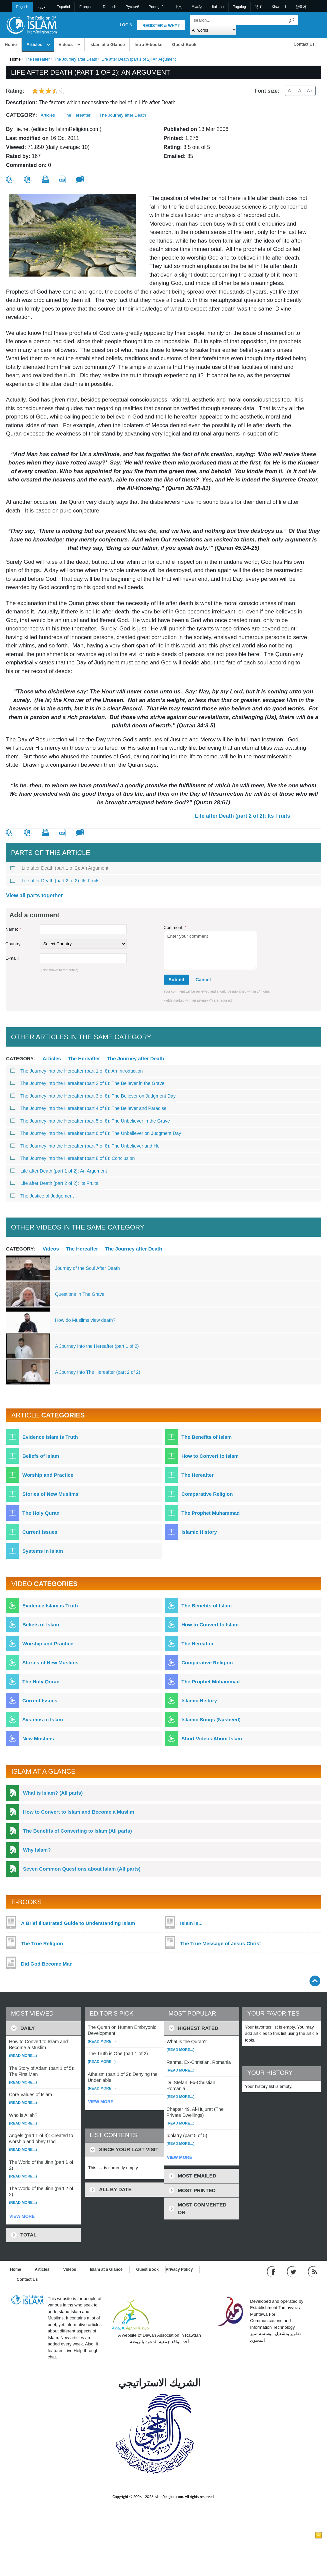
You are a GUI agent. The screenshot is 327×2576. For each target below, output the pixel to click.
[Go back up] (314, 1980)
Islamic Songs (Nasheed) (211, 1719)
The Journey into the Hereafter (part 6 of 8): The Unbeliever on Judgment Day (95, 1133)
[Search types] (213, 30)
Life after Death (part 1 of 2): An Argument (59, 868)
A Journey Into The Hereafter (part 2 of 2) (97, 1372)
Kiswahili (279, 7)
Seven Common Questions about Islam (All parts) (82, 1869)
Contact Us (304, 44)
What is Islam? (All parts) (53, 1793)
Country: (13, 943)
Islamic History (199, 1532)
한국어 (300, 7)
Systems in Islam (42, 1551)
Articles (34, 44)
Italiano (218, 7)
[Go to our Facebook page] (272, 2270)
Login (126, 25)
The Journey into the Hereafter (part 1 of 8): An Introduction (76, 1071)
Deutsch (109, 7)
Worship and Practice (47, 1475)
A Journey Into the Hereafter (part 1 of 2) (97, 1346)
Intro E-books (148, 44)
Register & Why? (161, 25)
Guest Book (184, 44)
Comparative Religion (207, 1494)
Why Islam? (37, 1850)
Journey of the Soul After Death (87, 1268)
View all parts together (34, 895)
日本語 (196, 7)
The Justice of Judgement (42, 1196)
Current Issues (39, 1532)
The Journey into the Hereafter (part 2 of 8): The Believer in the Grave (87, 1083)
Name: (13, 929)
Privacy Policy (179, 2269)
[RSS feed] (312, 2270)
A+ (310, 90)
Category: (21, 115)
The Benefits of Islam (206, 1437)
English (22, 7)
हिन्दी (258, 7)
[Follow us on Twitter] (292, 2270)
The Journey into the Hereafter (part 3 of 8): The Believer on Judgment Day (93, 1096)
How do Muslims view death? (85, 1320)
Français (86, 7)
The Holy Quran (41, 1513)
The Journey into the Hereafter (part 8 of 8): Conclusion (72, 1158)
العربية (42, 7)
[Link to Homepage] (31, 24)
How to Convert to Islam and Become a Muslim (78, 1812)
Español (63, 7)
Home (11, 44)
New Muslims (38, 1738)
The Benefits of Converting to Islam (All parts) (77, 1831)
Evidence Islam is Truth (50, 1437)
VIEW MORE (22, 2216)
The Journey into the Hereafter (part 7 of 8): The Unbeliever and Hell (86, 1146)
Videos (66, 44)
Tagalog (239, 7)
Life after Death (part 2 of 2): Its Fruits (242, 816)
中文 (178, 7)
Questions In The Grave (79, 1294)
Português (157, 7)
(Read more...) (23, 2056)
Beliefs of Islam (40, 1456)
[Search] (291, 20)
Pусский (132, 7)
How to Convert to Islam (210, 1456)
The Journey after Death (75, 59)
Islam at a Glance (107, 44)
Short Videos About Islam (211, 1738)
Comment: (175, 927)
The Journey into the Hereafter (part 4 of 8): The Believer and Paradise (88, 1108)
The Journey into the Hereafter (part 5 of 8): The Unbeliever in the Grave (90, 1121)
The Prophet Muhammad (210, 1513)
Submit (176, 979)
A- (290, 90)
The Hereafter (37, 59)
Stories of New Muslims (50, 1494)
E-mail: (12, 958)
